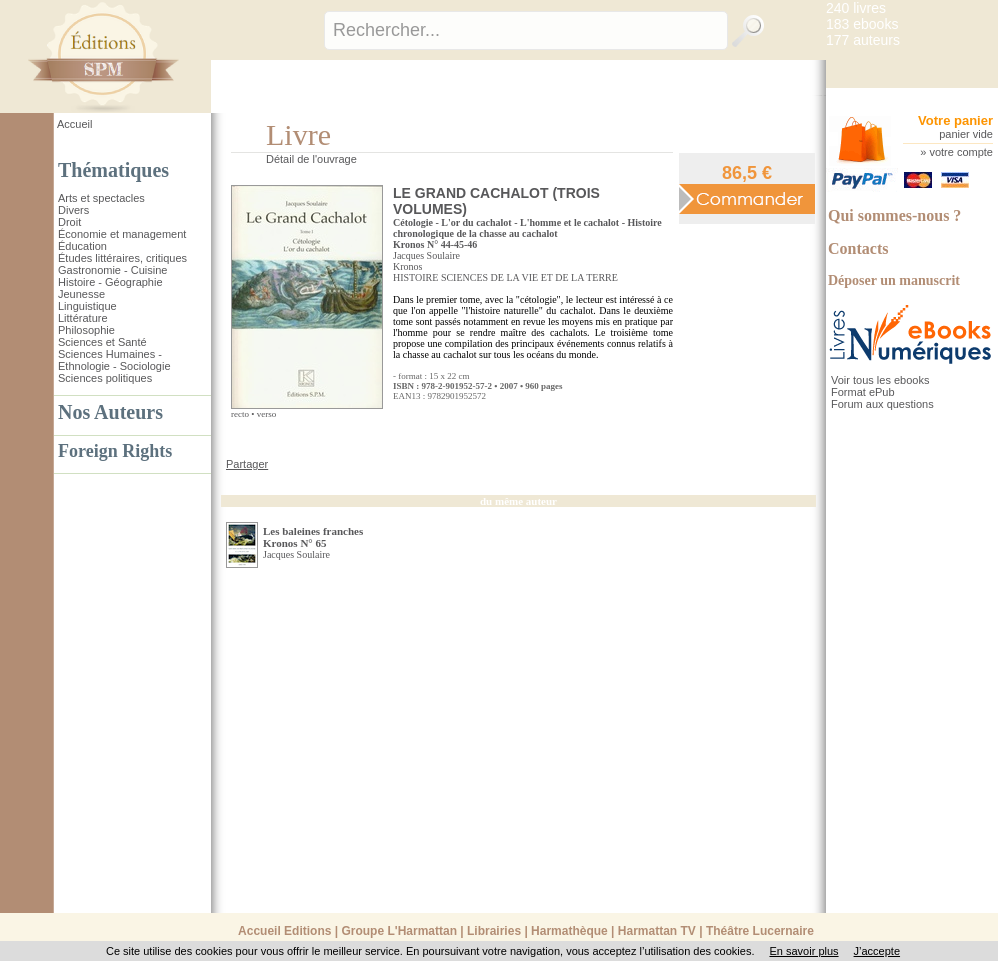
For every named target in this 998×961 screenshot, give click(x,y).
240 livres (856, 8)
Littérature (83, 318)
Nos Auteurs (110, 412)
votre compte (961, 152)
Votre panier (955, 120)
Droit (69, 222)
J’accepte (877, 951)
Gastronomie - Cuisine (112, 270)
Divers (73, 210)
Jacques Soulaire (426, 255)
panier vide (966, 134)
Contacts (858, 248)
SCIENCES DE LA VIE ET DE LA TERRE (529, 277)
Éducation (82, 246)
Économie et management (122, 234)
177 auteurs (863, 40)
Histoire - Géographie (110, 282)
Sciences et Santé (102, 342)
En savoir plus (803, 951)
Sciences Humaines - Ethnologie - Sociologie (114, 360)
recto (240, 414)
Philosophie (86, 330)
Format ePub (863, 392)
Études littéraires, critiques (122, 258)
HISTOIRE (415, 277)
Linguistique (87, 306)
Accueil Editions (284, 931)
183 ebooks (862, 24)
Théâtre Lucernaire (760, 931)
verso (267, 414)
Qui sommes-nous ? (894, 215)
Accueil (74, 124)
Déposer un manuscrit (894, 280)
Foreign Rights (115, 451)
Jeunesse (81, 294)
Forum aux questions (882, 404)
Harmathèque (569, 931)
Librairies (494, 931)
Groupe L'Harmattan (399, 931)
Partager (247, 464)
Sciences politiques (105, 378)
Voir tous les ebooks (880, 380)
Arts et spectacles (101, 198)
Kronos (407, 266)
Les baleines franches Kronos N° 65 (313, 537)
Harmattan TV (657, 931)
